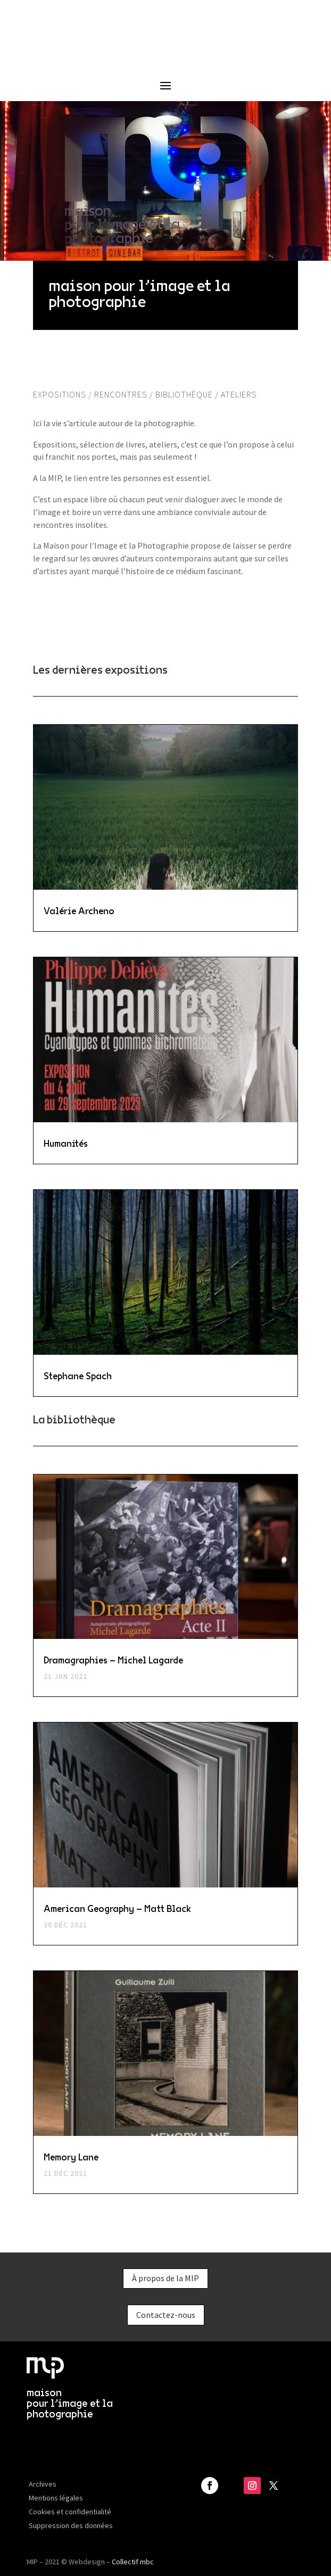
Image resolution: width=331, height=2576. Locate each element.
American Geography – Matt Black (117, 1908)
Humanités (66, 1143)
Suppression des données (71, 2525)
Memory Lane (71, 2157)
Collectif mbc (133, 2561)
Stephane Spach (78, 1375)
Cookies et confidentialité (70, 2511)
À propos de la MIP (165, 2278)
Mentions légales (56, 2498)
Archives (42, 2484)
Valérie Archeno (79, 910)
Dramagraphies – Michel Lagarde (113, 1660)
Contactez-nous (165, 2314)
